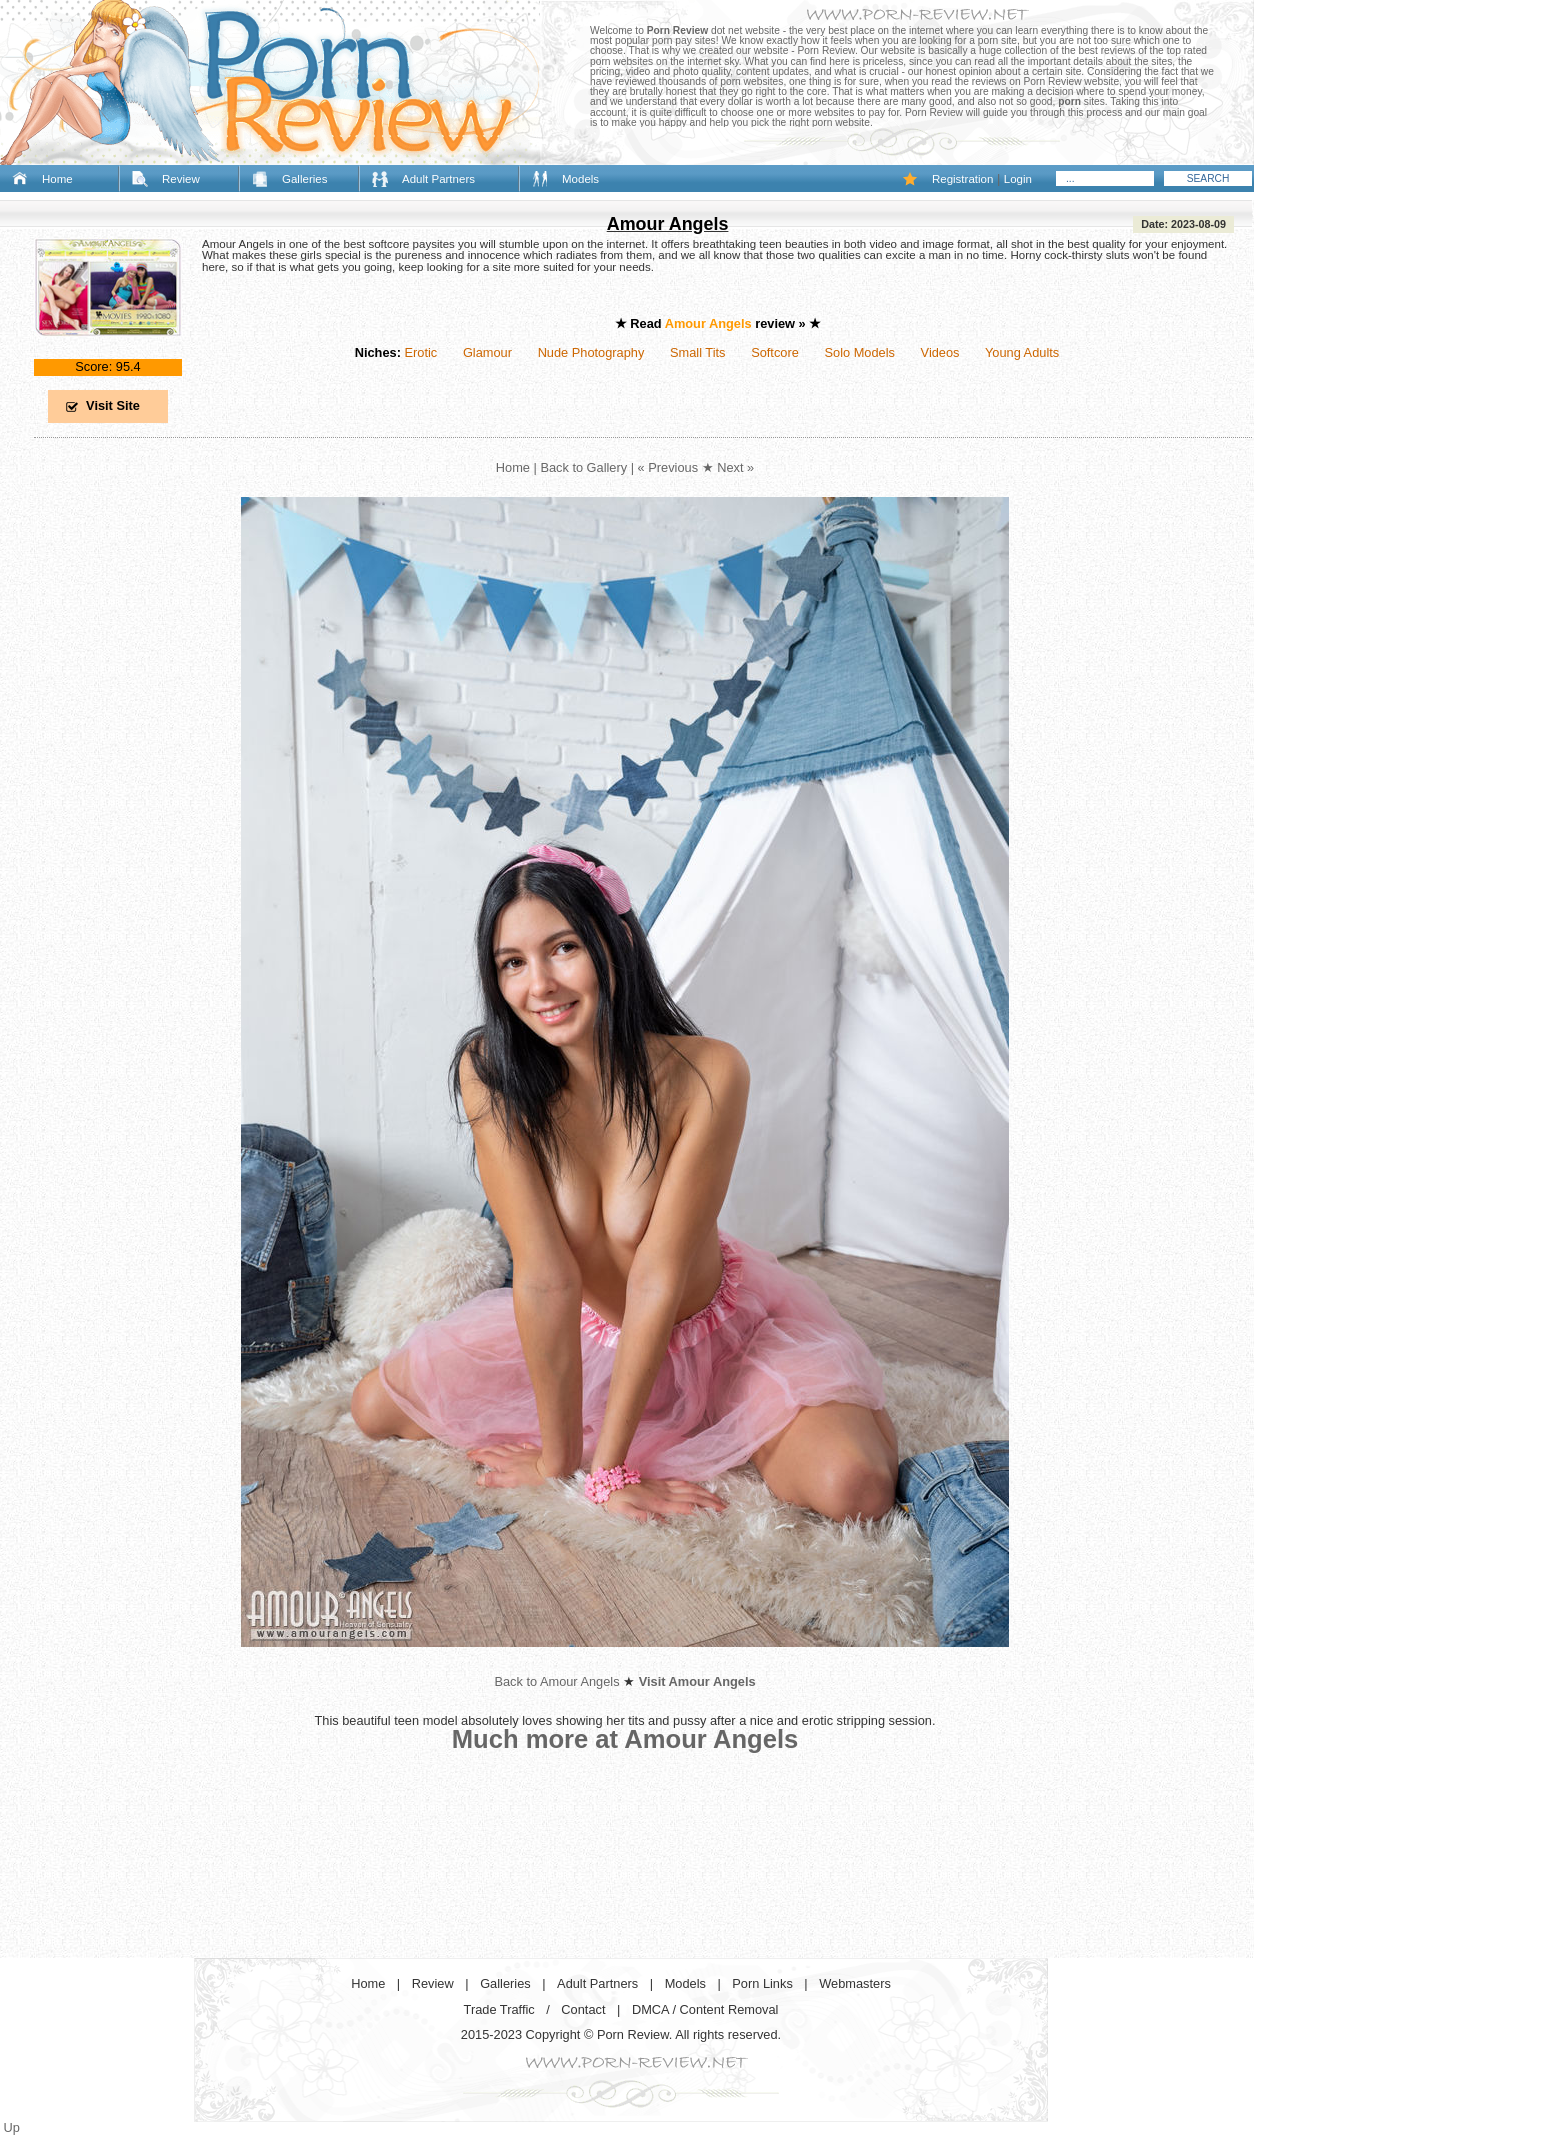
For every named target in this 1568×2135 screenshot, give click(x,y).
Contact (583, 2009)
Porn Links (762, 1983)
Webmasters (855, 1983)
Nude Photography (591, 352)
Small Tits (697, 352)
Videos (940, 352)
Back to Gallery (583, 467)
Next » (735, 467)
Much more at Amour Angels (625, 1739)
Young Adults (1022, 352)
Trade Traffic (499, 2009)
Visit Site (113, 405)
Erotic (420, 352)
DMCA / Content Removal (705, 2009)
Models (580, 179)
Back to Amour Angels (556, 1681)
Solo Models (860, 352)
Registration (962, 179)
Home (57, 179)
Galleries (304, 179)
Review (181, 179)
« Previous (668, 467)
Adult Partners (438, 179)
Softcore (775, 352)
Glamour (487, 352)
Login (1018, 179)
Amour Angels (668, 224)
